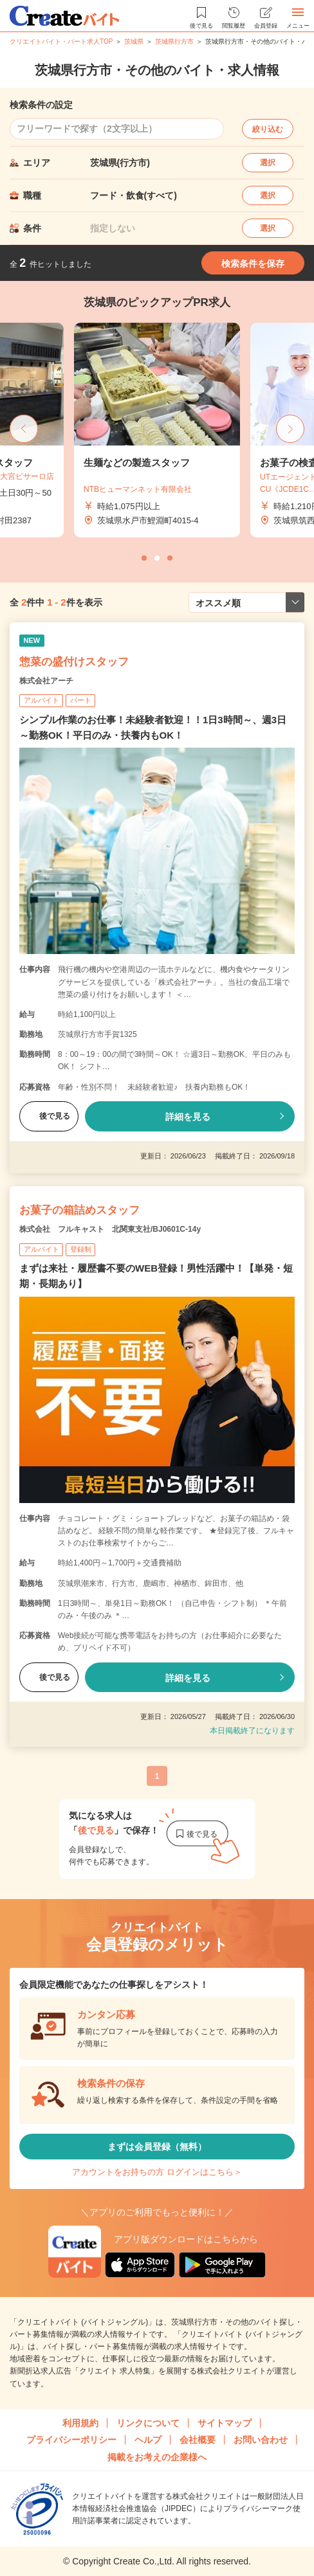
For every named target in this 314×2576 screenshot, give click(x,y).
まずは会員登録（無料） (157, 2146)
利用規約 (80, 2423)
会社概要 (198, 2440)
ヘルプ (148, 2440)
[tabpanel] (157, 430)
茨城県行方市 (174, 41)
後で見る (49, 1116)
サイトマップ (225, 2423)
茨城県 (133, 41)
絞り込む (267, 129)
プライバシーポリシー (71, 2440)
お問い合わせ (261, 2440)
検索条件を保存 (252, 263)
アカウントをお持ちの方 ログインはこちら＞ (157, 2172)
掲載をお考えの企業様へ (157, 2457)
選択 (267, 162)
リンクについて (148, 2423)
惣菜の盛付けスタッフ (74, 662)
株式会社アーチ (46, 680)
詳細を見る (187, 1117)
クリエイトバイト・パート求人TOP (61, 41)
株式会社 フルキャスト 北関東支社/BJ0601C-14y (110, 1229)
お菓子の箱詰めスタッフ (79, 1210)
